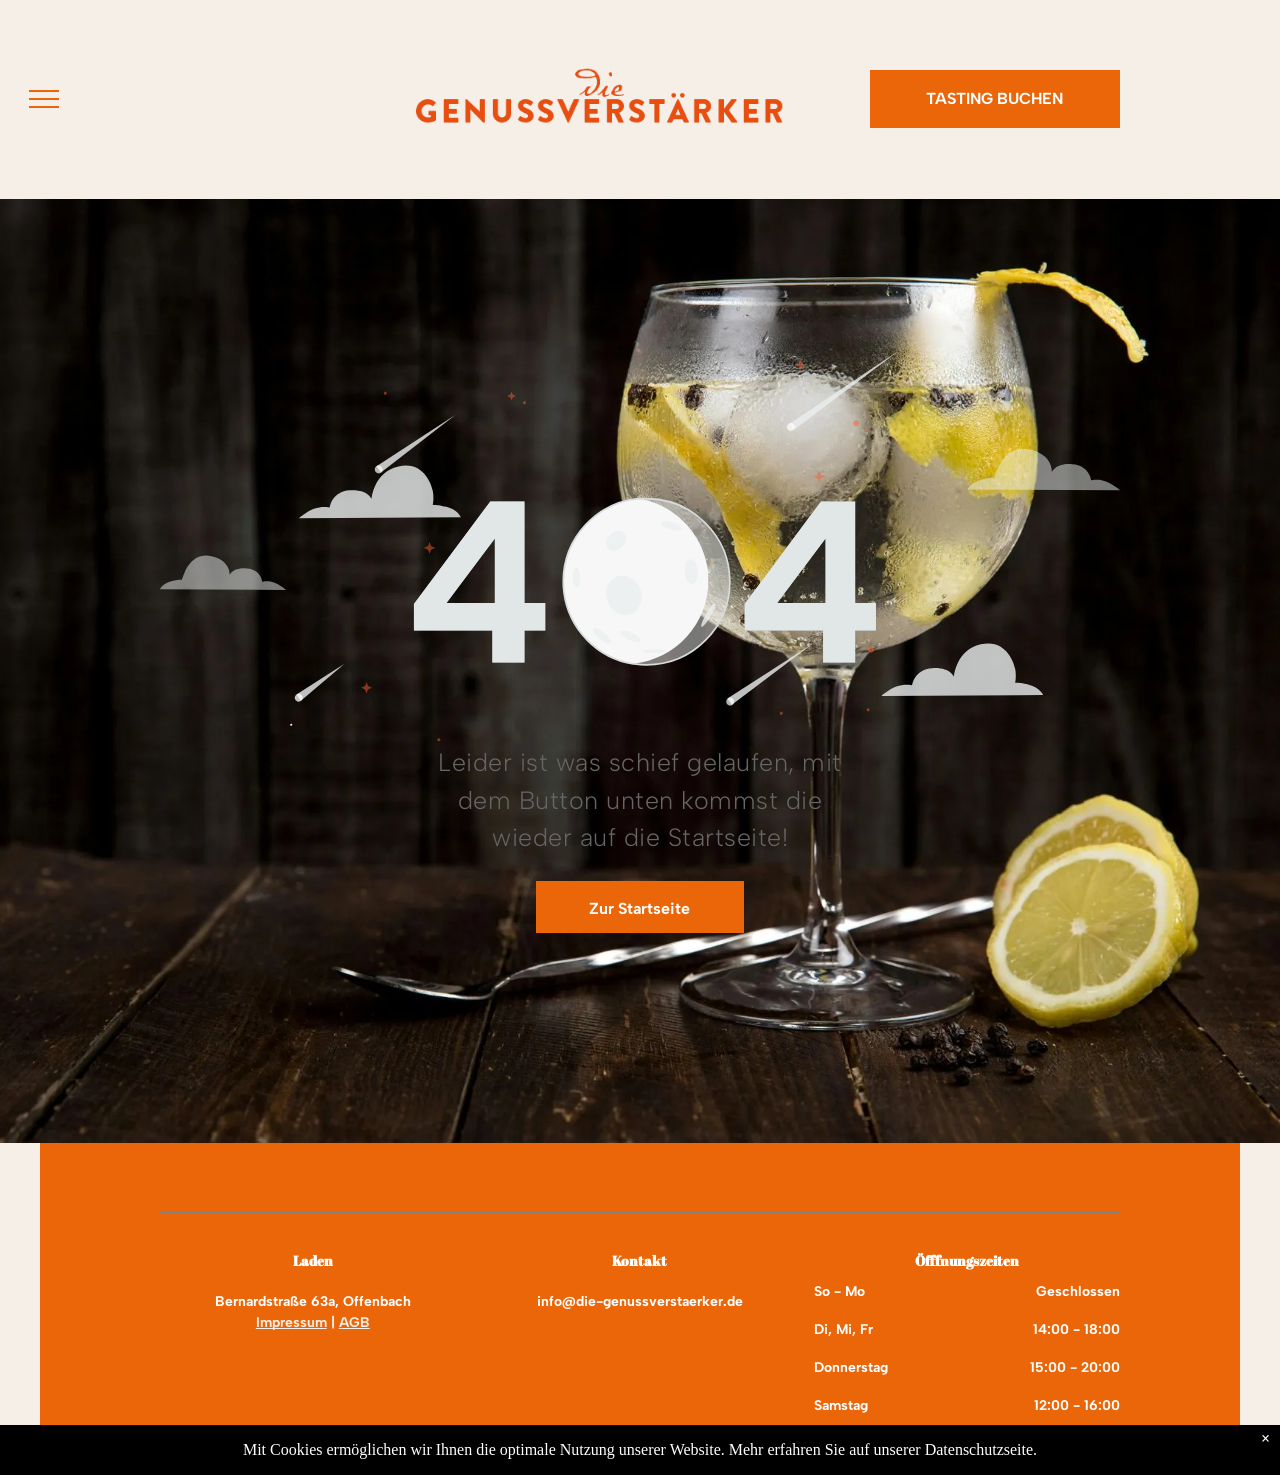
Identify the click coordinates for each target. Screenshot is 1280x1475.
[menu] (44, 99)
